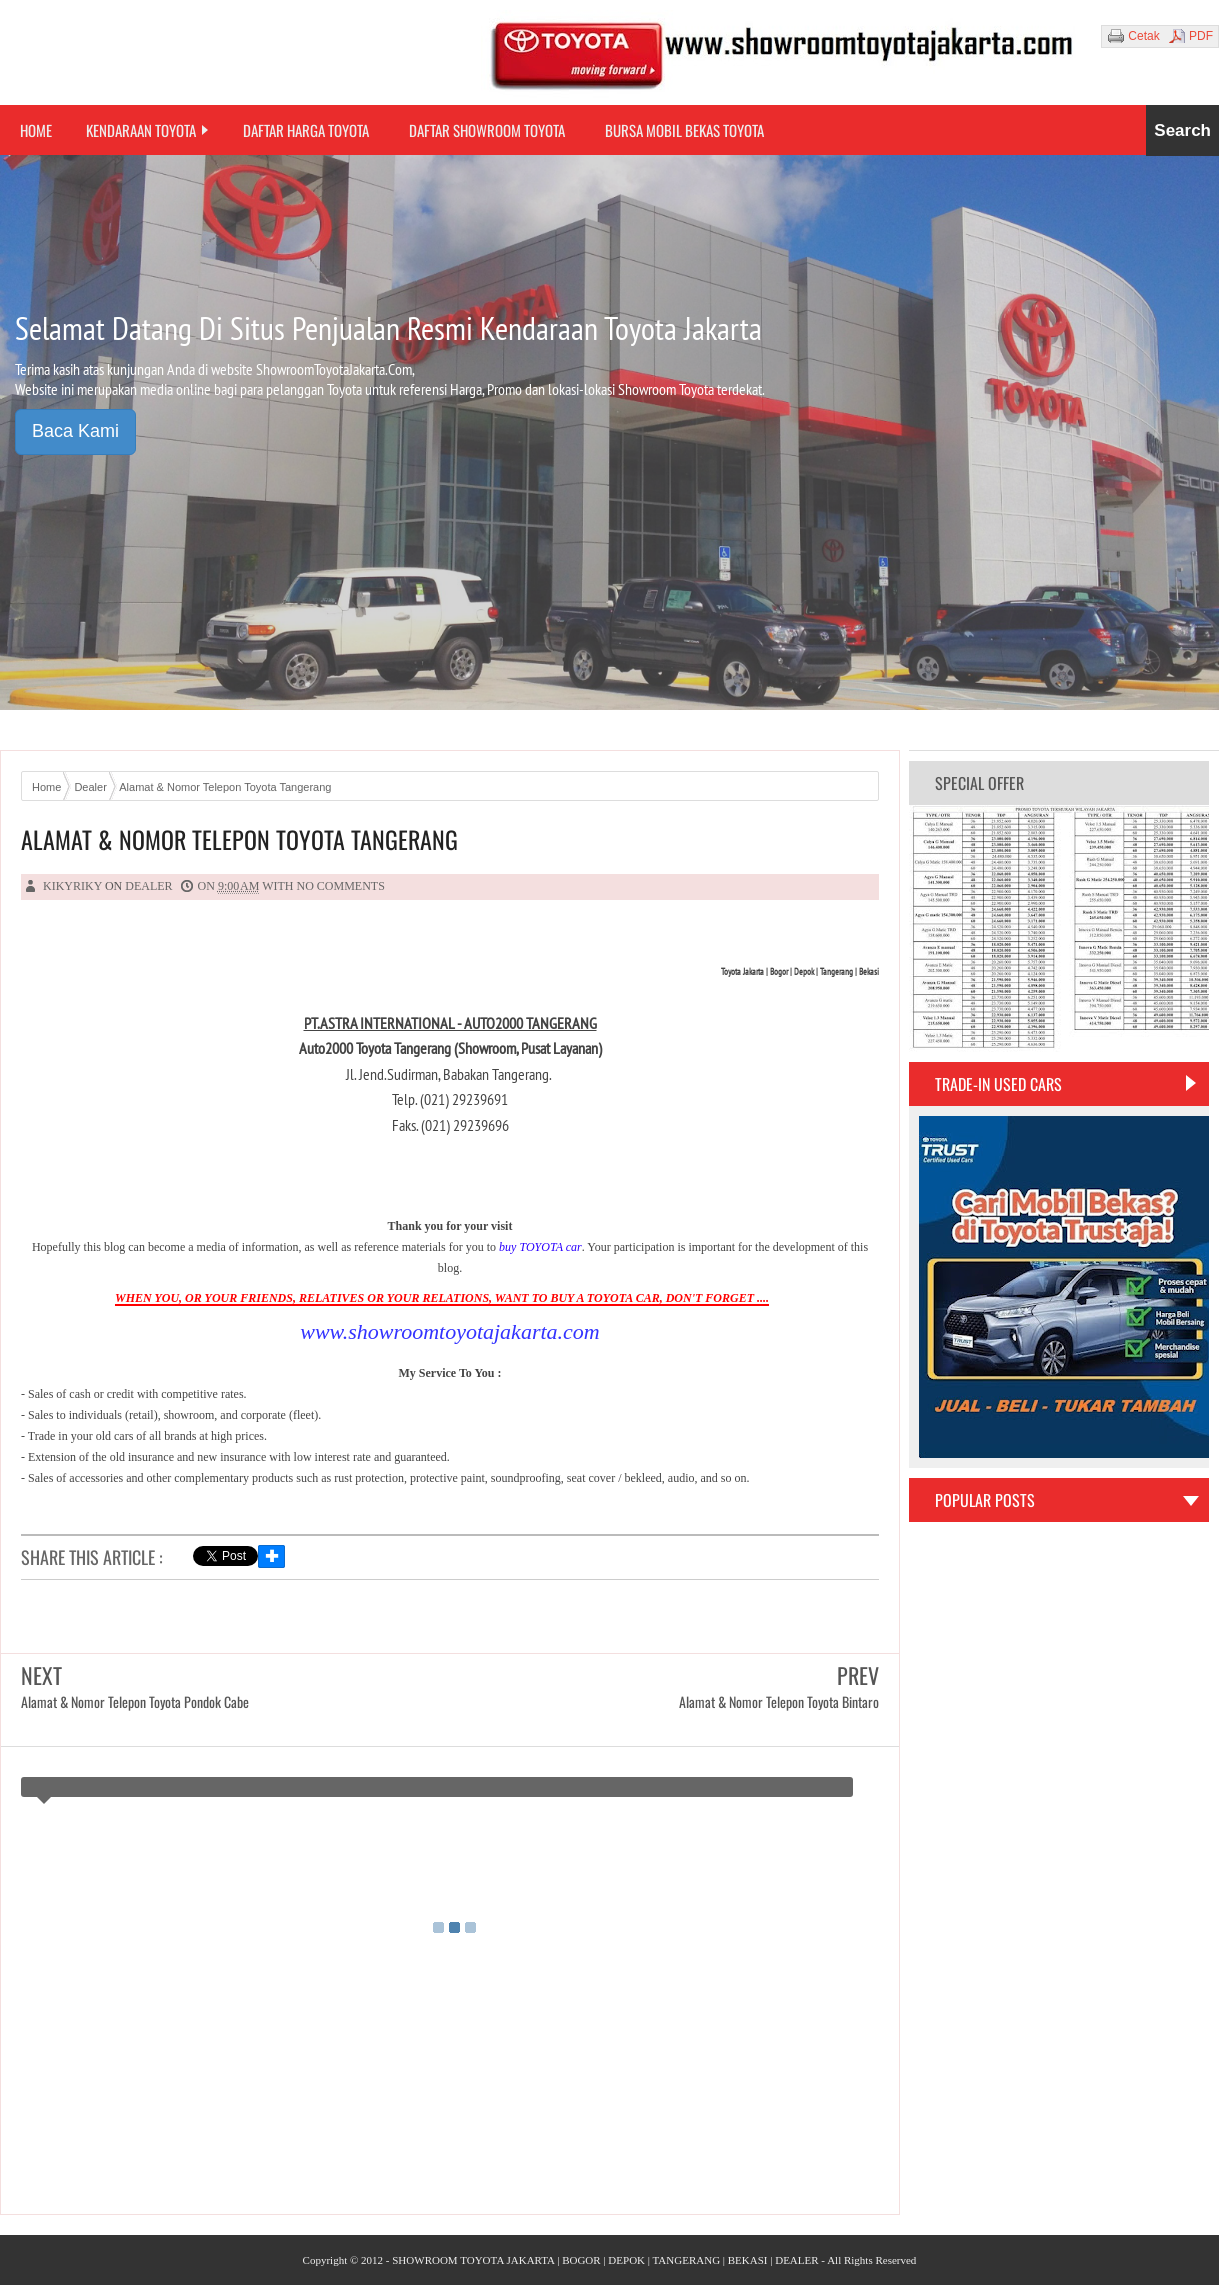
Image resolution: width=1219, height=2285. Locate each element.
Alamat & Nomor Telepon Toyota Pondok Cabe (135, 1701)
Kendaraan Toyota (141, 130)
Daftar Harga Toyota (306, 130)
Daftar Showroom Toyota (487, 130)
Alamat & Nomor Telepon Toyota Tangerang (239, 839)
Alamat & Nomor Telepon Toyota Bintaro (779, 1701)
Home (36, 130)
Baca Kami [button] (75, 431)
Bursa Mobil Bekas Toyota (684, 130)
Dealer (148, 886)
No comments (341, 886)
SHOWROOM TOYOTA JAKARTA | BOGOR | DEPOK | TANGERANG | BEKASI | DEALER (605, 2260)
